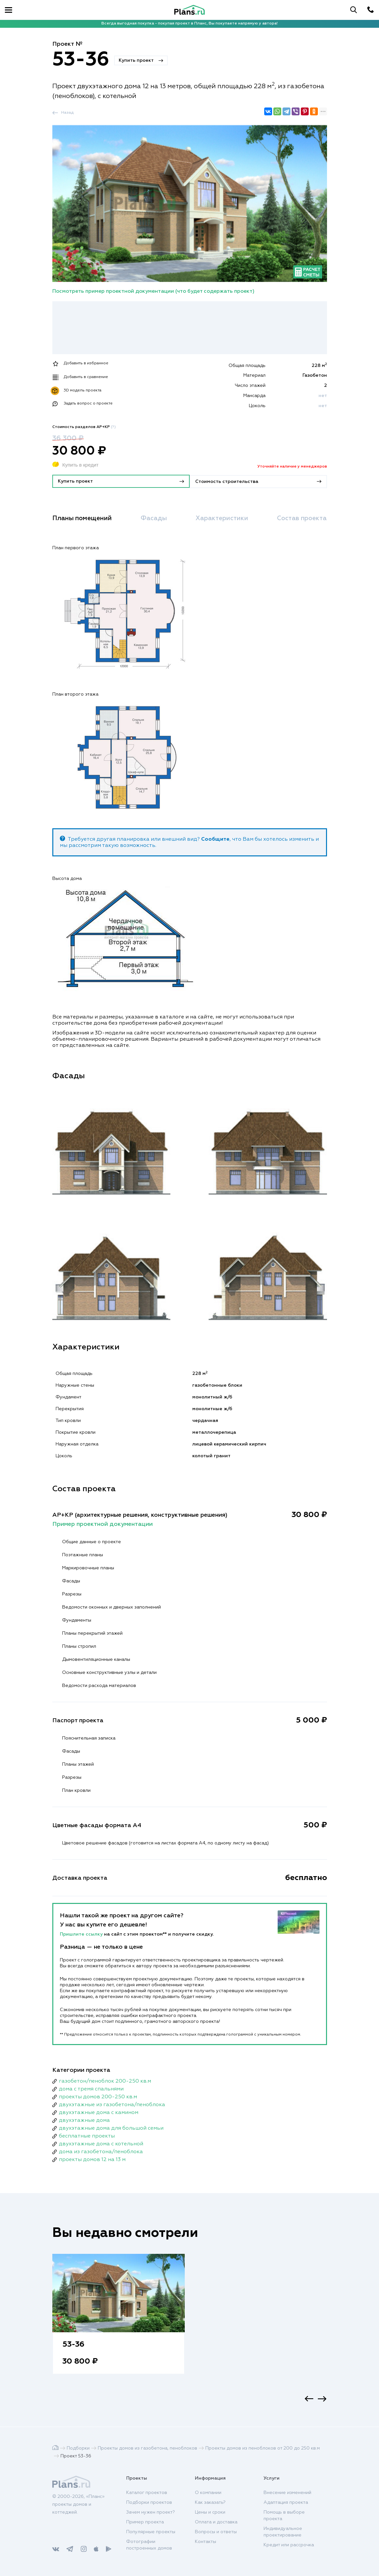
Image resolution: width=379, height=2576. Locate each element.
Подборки (78, 2448)
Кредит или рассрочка (289, 2545)
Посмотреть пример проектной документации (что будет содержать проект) (153, 291)
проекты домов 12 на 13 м (92, 2159)
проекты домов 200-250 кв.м (98, 2096)
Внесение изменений (287, 2492)
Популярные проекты (150, 2532)
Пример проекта (145, 2522)
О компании (208, 2492)
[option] (118, 2320)
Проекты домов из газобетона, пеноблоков (147, 2448)
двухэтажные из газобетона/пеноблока (112, 2104)
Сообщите (215, 838)
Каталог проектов (146, 2492)
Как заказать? (210, 2502)
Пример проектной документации (102, 1524)
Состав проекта (300, 518)
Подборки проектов (149, 2502)
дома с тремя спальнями (91, 2088)
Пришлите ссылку (82, 1933)
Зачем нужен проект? (150, 2512)
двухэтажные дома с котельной (101, 2143)
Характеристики (221, 518)
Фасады (154, 518)
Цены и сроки (210, 2512)
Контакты (205, 2541)
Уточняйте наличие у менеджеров (292, 467)
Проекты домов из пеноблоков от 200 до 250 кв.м (262, 2448)
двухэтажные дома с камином (98, 2112)
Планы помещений (84, 518)
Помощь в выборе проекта (284, 2515)
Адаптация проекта (286, 2502)
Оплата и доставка (216, 2522)
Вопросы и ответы (216, 2532)
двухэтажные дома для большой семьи (111, 2127)
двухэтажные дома (84, 2119)
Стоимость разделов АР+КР (84, 427)
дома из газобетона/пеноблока (101, 2151)
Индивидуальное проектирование (283, 2531)
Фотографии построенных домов (149, 2545)
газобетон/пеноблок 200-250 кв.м (105, 2080)
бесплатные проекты (87, 2135)
